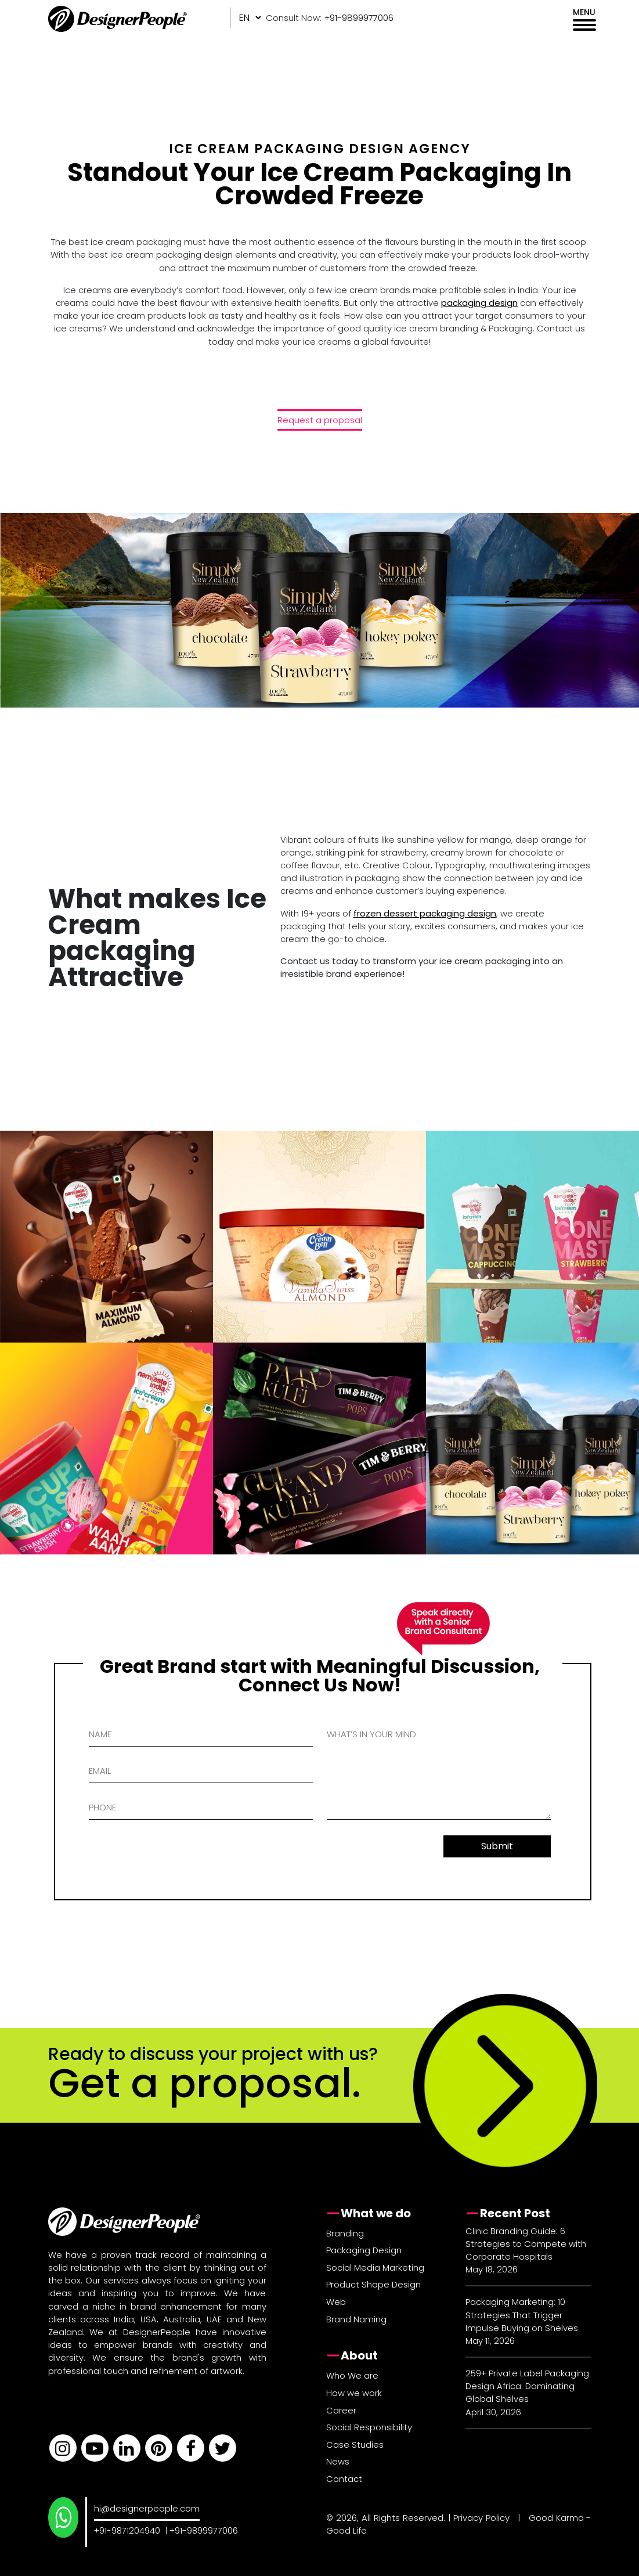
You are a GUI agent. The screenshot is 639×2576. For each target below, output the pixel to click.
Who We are (352, 2375)
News (337, 2461)
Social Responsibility (369, 2427)
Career (341, 2410)
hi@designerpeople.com (147, 2508)
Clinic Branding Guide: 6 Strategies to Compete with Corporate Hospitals (525, 2244)
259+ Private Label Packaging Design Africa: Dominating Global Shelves (527, 2386)
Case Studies (355, 2444)
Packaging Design (364, 2250)
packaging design (479, 303)
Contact (344, 2479)
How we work (354, 2393)
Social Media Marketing (375, 2267)
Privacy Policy (481, 2518)
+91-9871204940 (127, 2530)
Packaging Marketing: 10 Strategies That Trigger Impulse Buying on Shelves (521, 2314)
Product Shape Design (373, 2284)
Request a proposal (319, 420)
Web (336, 2302)
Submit (497, 1846)
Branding (345, 2233)
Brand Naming (356, 2319)
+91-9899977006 (203, 2530)
